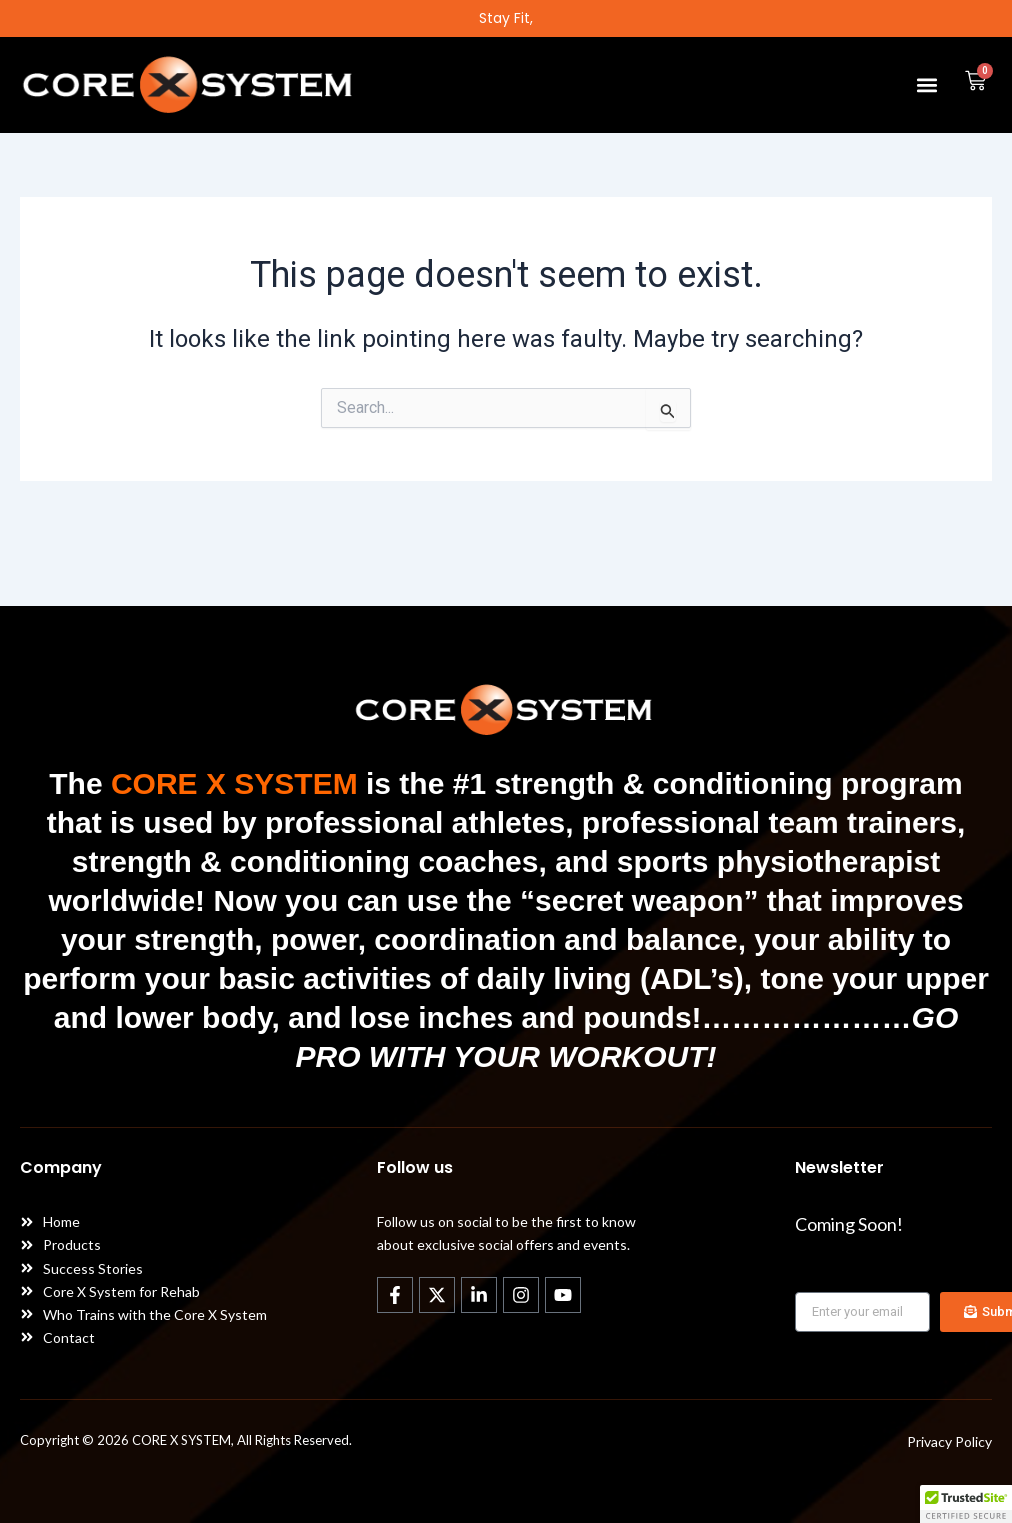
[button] (926, 84)
